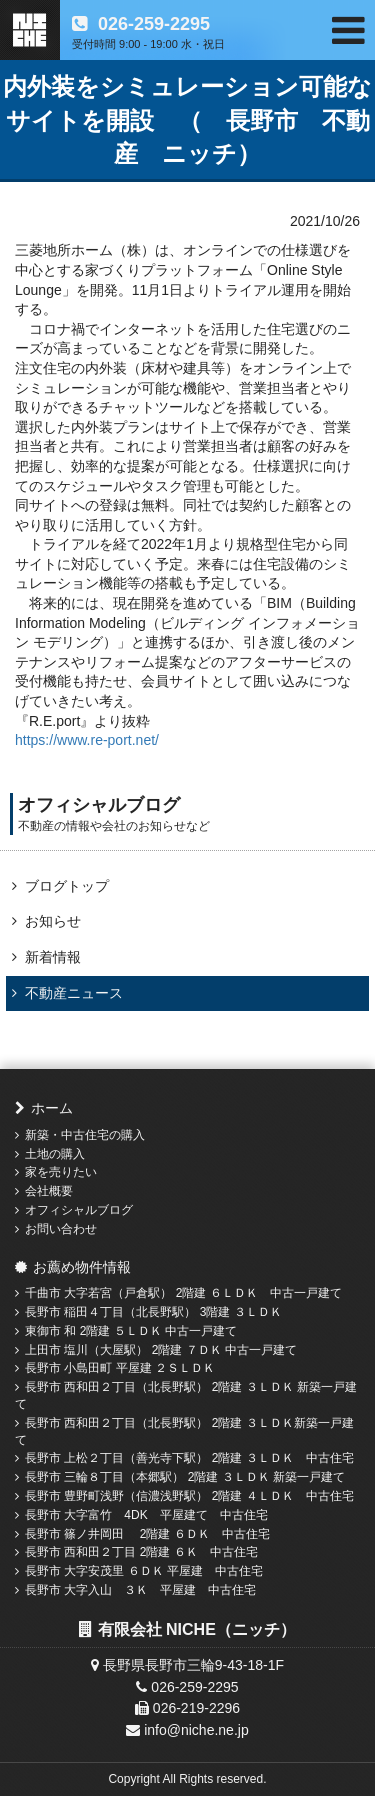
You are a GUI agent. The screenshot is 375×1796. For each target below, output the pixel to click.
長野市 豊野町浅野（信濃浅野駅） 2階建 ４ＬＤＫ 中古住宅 (189, 1496)
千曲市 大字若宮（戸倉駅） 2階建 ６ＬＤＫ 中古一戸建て (183, 1293)
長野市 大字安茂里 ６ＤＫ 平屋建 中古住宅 (144, 1571)
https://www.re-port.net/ (87, 740)
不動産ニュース (74, 993)
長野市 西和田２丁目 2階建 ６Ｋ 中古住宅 (141, 1552)
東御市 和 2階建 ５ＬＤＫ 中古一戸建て (131, 1331)
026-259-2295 (151, 24)
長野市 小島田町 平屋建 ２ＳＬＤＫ (120, 1368)
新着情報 (53, 957)
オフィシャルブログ (79, 1210)
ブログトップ (67, 886)
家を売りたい (61, 1172)
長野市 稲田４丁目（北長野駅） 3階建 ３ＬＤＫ (153, 1312)
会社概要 (49, 1191)
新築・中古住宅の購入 (85, 1135)
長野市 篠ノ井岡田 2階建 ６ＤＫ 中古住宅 (147, 1534)
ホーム (52, 1108)
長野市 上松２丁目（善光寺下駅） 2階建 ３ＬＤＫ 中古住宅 (189, 1458)
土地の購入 (55, 1154)
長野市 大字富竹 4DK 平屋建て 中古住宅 (146, 1515)
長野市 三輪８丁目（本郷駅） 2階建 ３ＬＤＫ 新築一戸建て (185, 1477)
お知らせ (53, 921)
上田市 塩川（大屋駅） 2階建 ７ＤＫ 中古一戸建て (161, 1350)
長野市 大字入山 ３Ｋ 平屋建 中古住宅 (140, 1590)
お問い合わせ (61, 1229)
